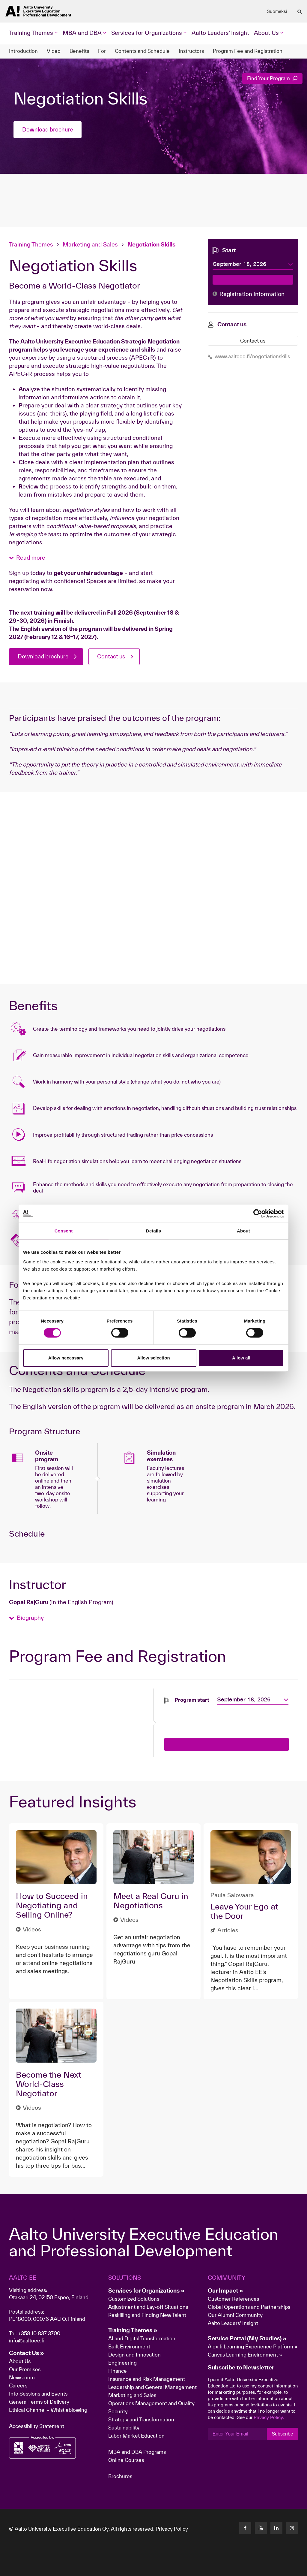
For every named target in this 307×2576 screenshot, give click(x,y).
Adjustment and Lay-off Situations (148, 2307)
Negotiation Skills (151, 244)
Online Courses (126, 2460)
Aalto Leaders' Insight (220, 32)
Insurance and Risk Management (146, 2379)
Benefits (79, 51)
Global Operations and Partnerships (249, 2307)
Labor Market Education (137, 2435)
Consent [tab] (64, 1230)
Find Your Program (272, 78)
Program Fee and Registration (247, 51)
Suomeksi (277, 11)
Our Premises (24, 2369)
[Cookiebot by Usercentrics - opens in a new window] (257, 1213)
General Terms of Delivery (39, 2402)
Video (54, 51)
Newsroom (22, 2377)
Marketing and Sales (90, 244)
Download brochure (48, 129)
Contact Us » (26, 2353)
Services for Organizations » (146, 2290)
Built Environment (129, 2346)
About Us (20, 2361)
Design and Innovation (134, 2354)
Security (118, 2411)
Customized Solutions (133, 2299)
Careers (18, 2385)
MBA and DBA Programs (137, 2452)
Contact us (113, 656)
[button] (27, 558)
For (102, 51)
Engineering (122, 2363)
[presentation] (209, 1717)
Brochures (120, 2476)
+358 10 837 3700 (39, 2333)
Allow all (241, 1357)
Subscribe (282, 2433)
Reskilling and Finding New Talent (147, 2315)
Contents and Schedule (142, 51)
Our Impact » (225, 2290)
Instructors (191, 51)
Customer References (233, 2299)
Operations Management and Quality (151, 2403)
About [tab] (243, 1230)
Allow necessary (66, 1357)
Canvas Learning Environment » (245, 2354)
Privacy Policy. (269, 2417)
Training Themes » (132, 2330)
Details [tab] (153, 1230)
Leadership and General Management (152, 2387)
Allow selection (153, 1357)
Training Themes (32, 244)
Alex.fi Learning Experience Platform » (252, 2346)
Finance (117, 2371)
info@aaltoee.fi (26, 2340)
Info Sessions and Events (38, 2393)
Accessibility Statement (36, 2426)
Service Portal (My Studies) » (247, 2338)
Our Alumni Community (235, 2315)
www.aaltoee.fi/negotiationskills (249, 355)
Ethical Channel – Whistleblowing (48, 2410)
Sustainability (123, 2427)
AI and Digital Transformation (141, 2338)
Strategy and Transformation (141, 2419)
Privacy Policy (172, 2529)
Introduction (23, 51)
